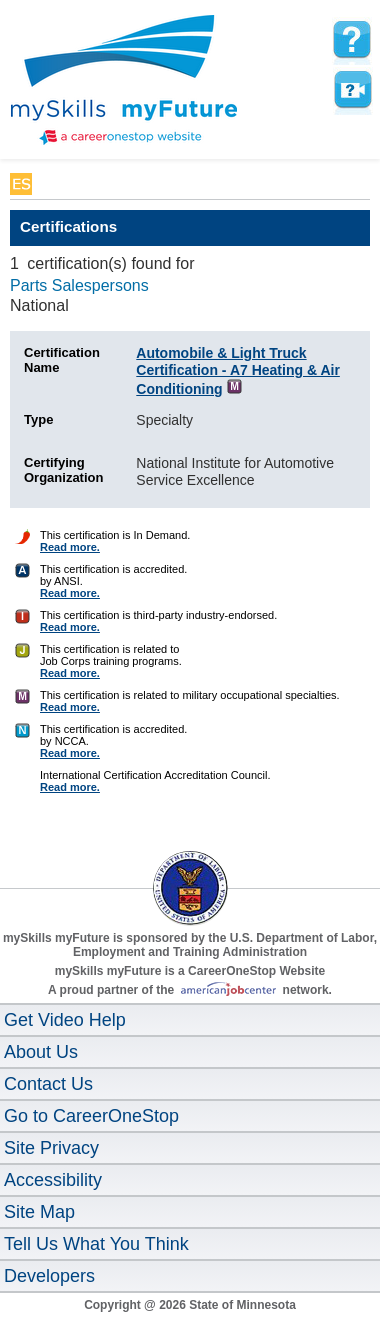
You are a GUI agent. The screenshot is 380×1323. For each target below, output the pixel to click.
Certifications (68, 226)
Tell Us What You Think (96, 1244)
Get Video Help (65, 1020)
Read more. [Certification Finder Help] (70, 547)
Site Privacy (51, 1148)
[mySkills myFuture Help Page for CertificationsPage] (352, 40)
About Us (41, 1052)
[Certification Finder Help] (22, 541)
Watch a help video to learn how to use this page (352, 90)
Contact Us (48, 1084)
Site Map (39, 1212)
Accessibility (53, 1180)
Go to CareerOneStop (91, 1116)
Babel (57, 184)
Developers (49, 1276)
